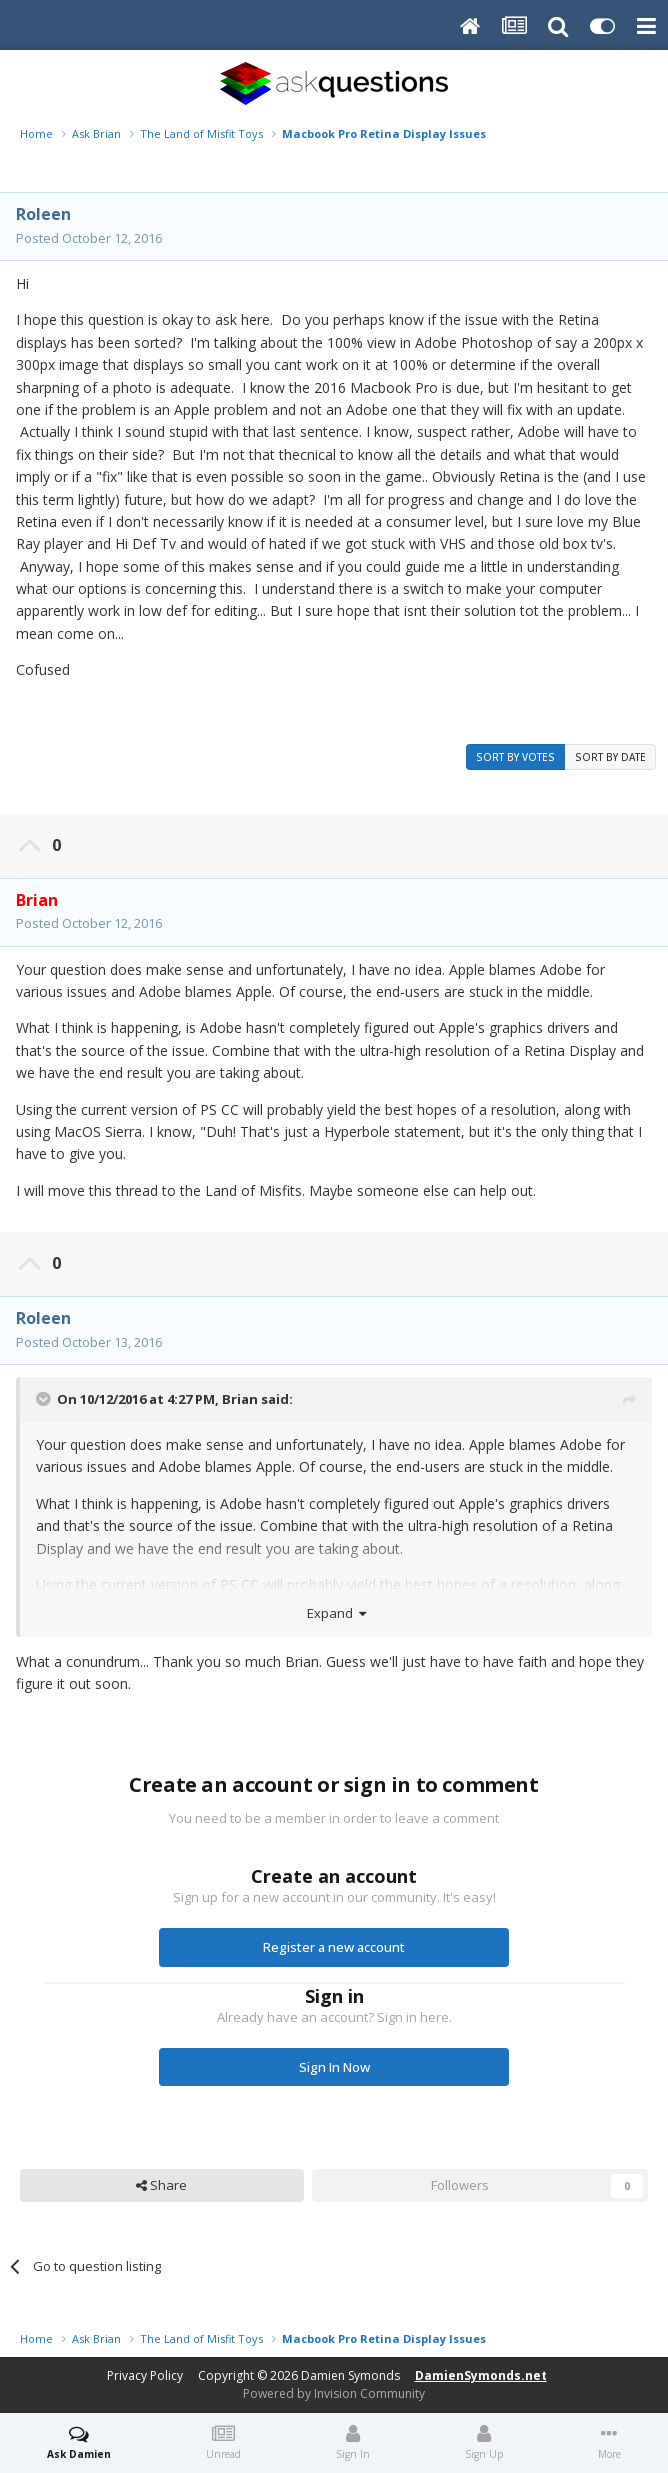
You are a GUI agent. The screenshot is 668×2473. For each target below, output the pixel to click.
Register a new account (334, 1947)
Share (161, 2185)
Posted (89, 238)
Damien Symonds (350, 2375)
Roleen (43, 214)
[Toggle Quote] (45, 1399)
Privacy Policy (145, 2375)
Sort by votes (515, 757)
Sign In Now (334, 2067)
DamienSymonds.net (481, 2375)
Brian (240, 1399)
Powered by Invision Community (334, 2393)
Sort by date (610, 757)
